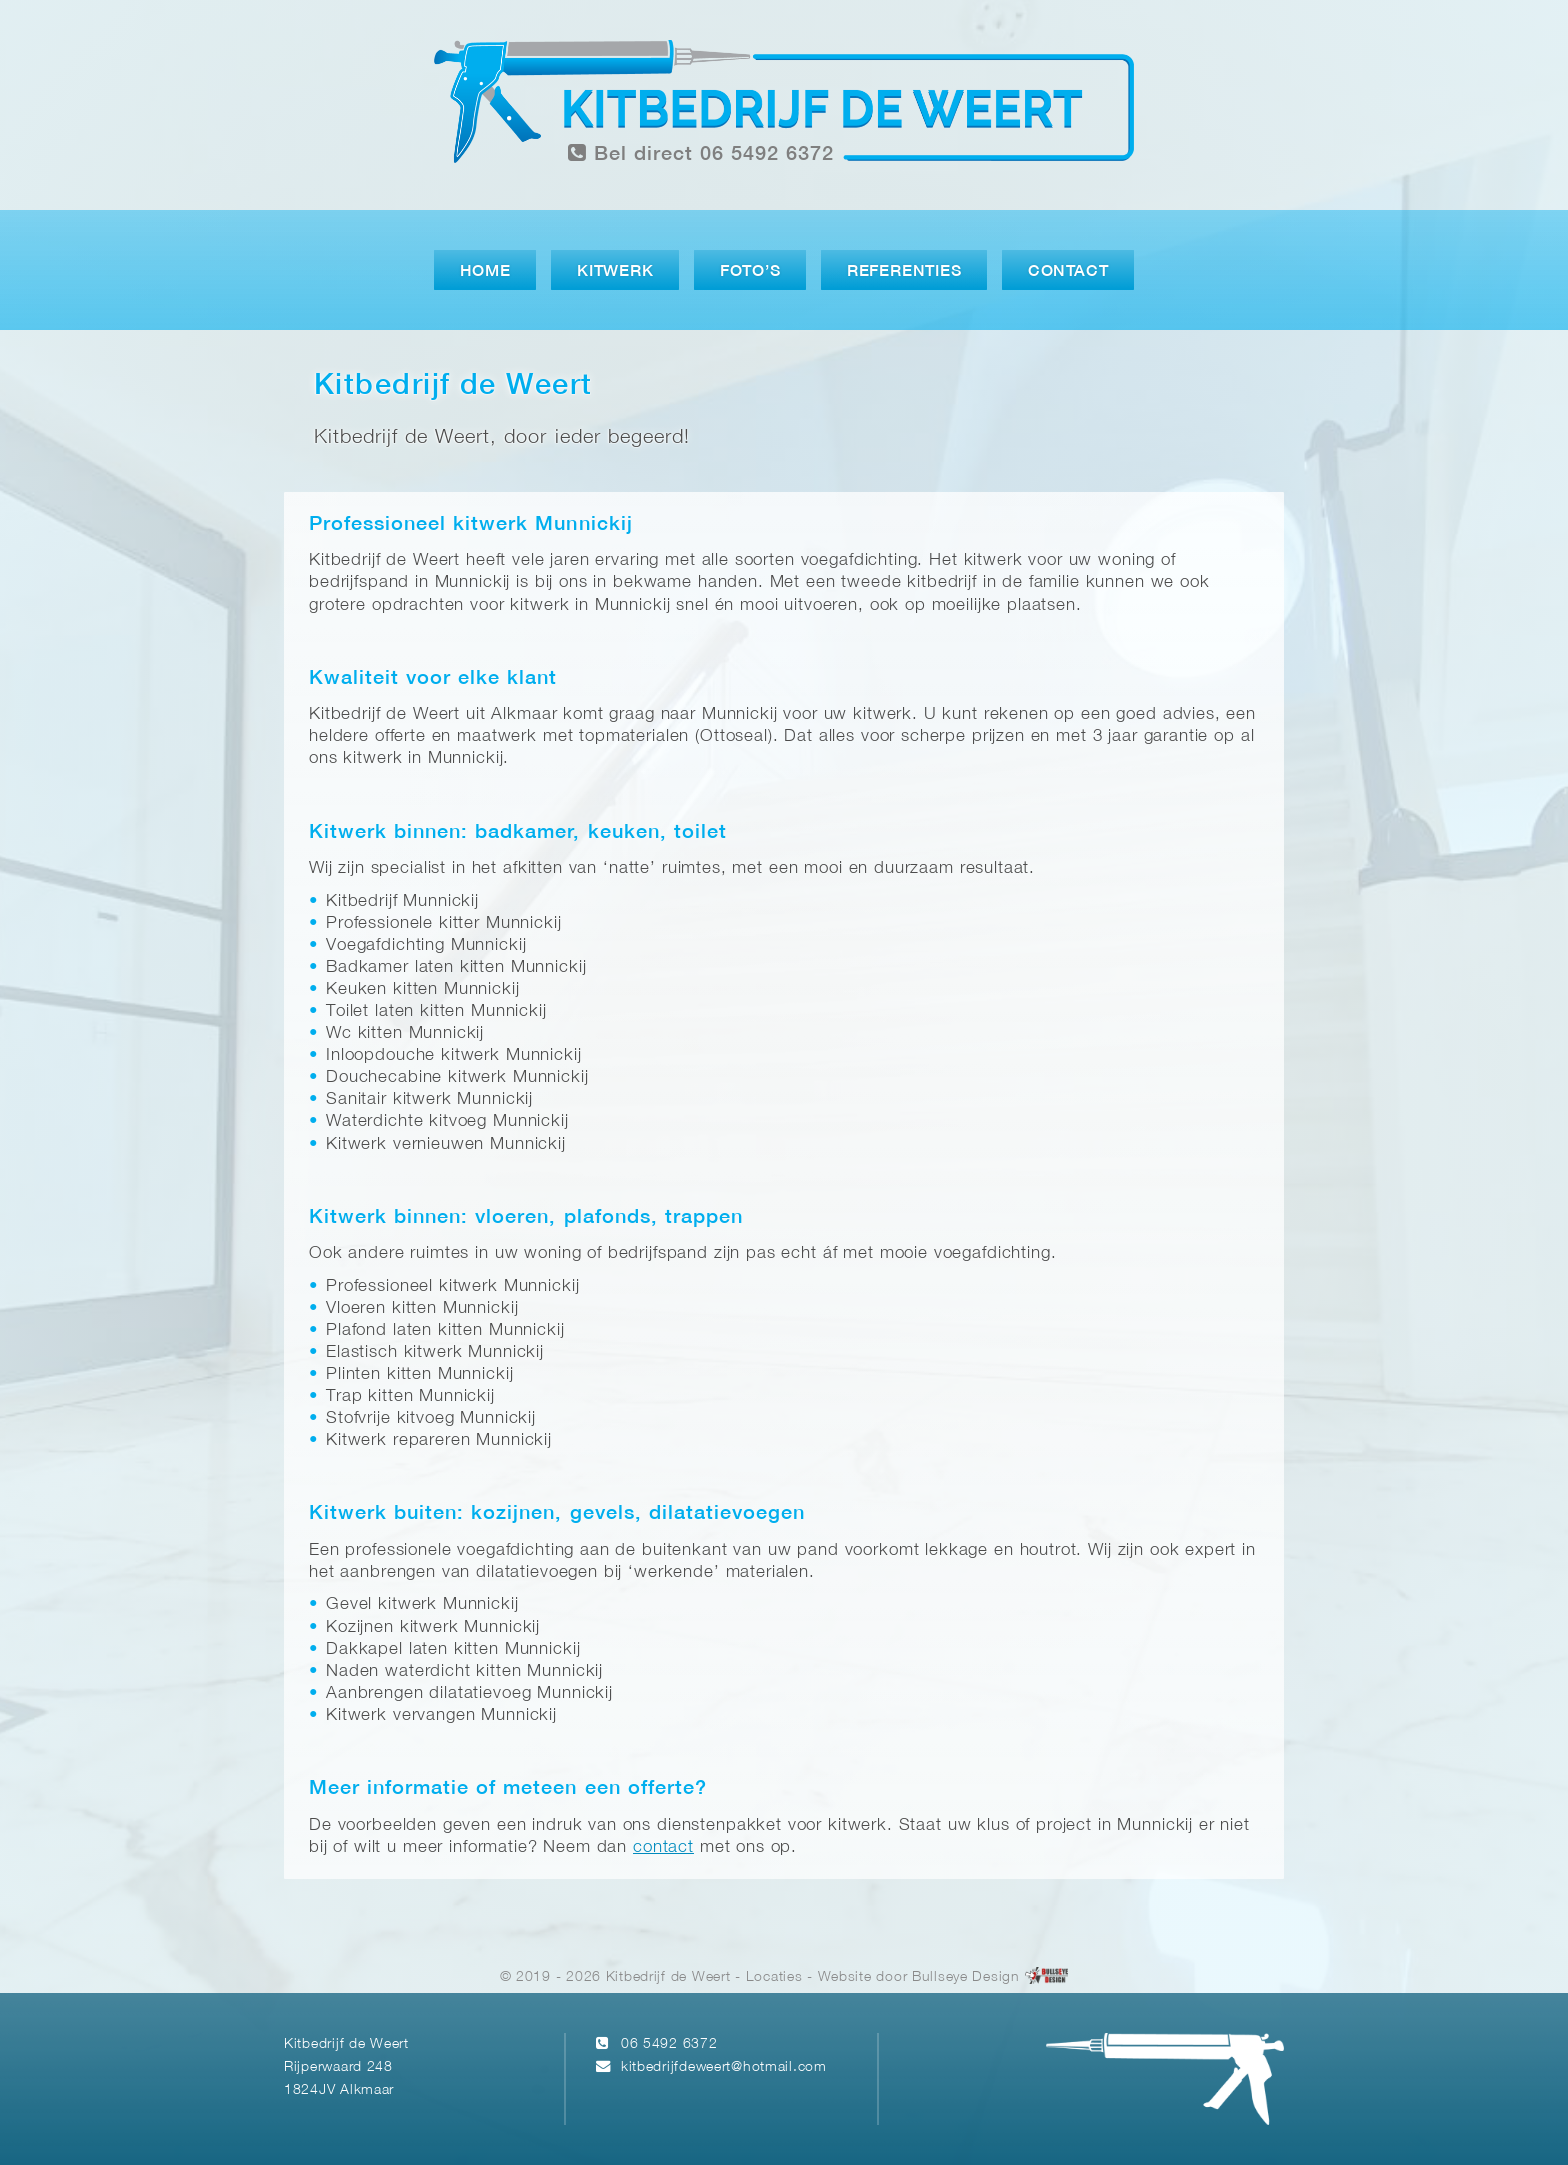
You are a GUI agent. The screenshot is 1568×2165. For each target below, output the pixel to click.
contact (663, 1847)
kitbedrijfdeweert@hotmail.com (724, 2067)
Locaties (774, 1977)
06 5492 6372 (669, 2044)
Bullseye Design (966, 1977)
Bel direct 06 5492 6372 (701, 153)
